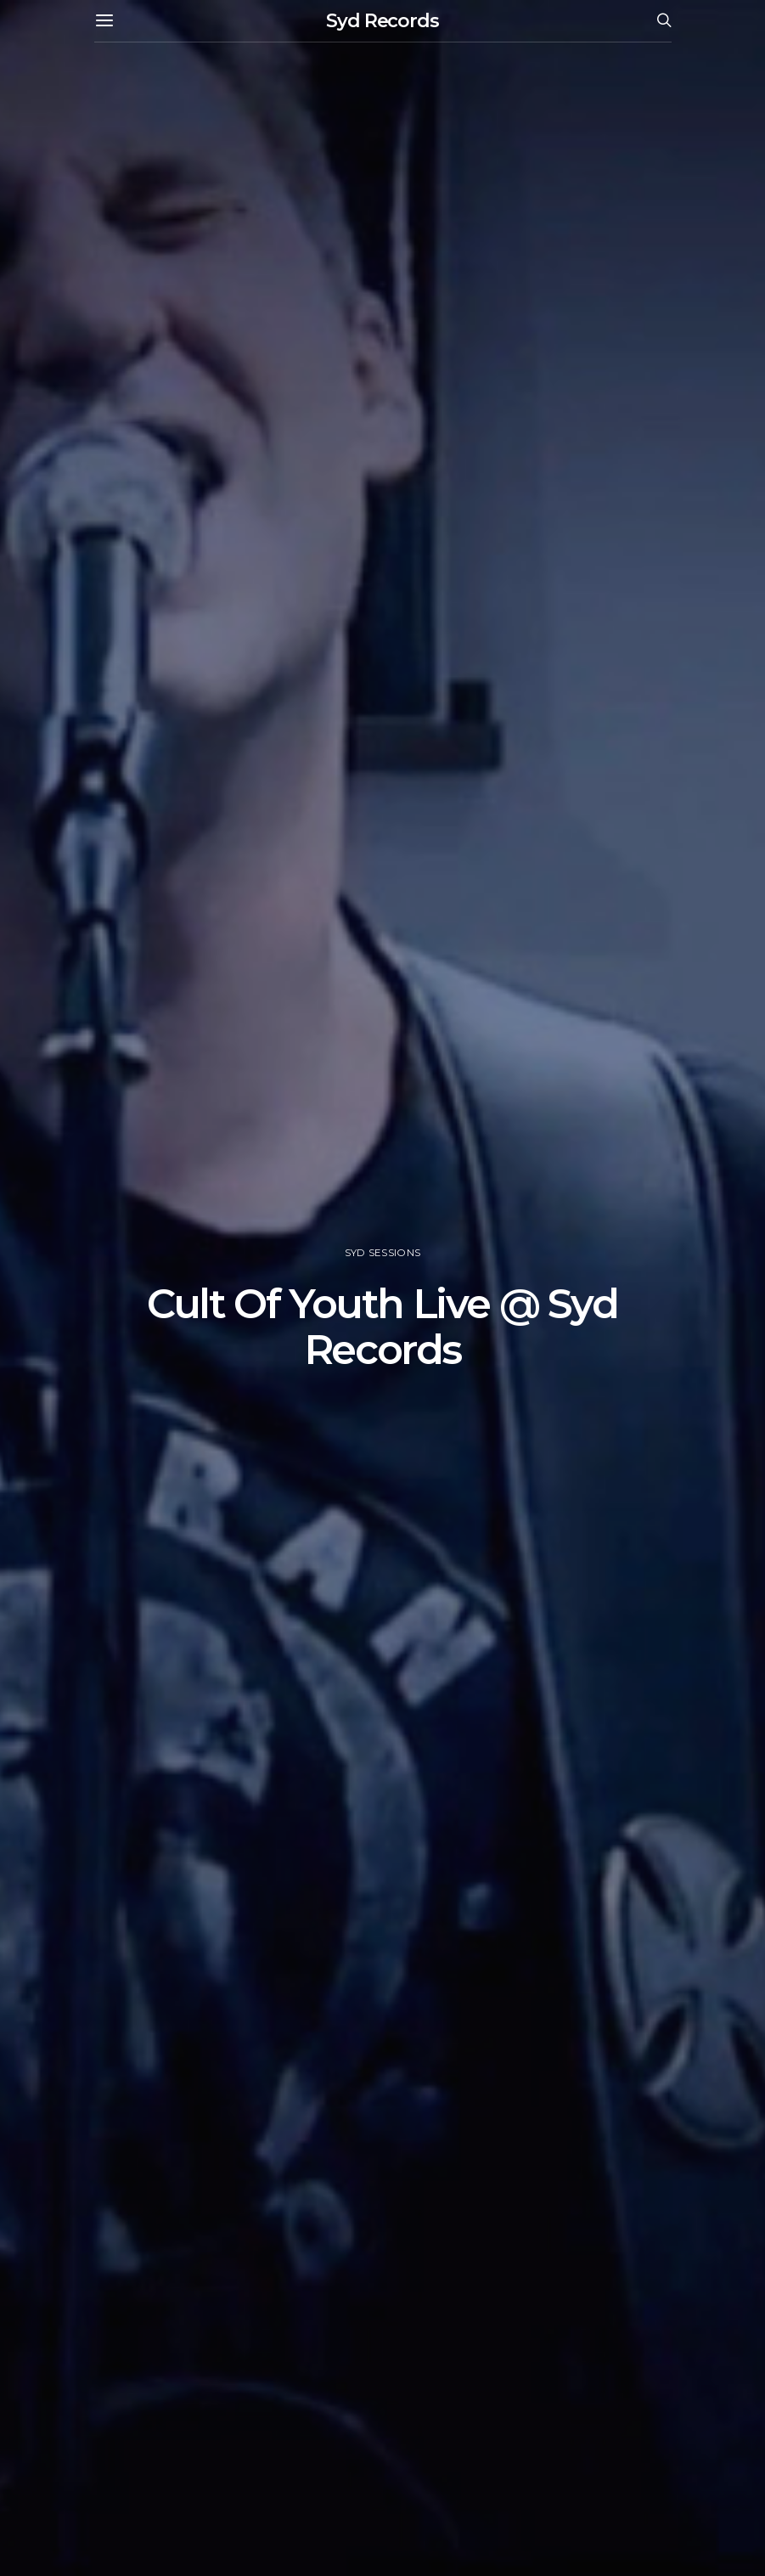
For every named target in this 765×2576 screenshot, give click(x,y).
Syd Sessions (382, 1253)
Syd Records (382, 20)
